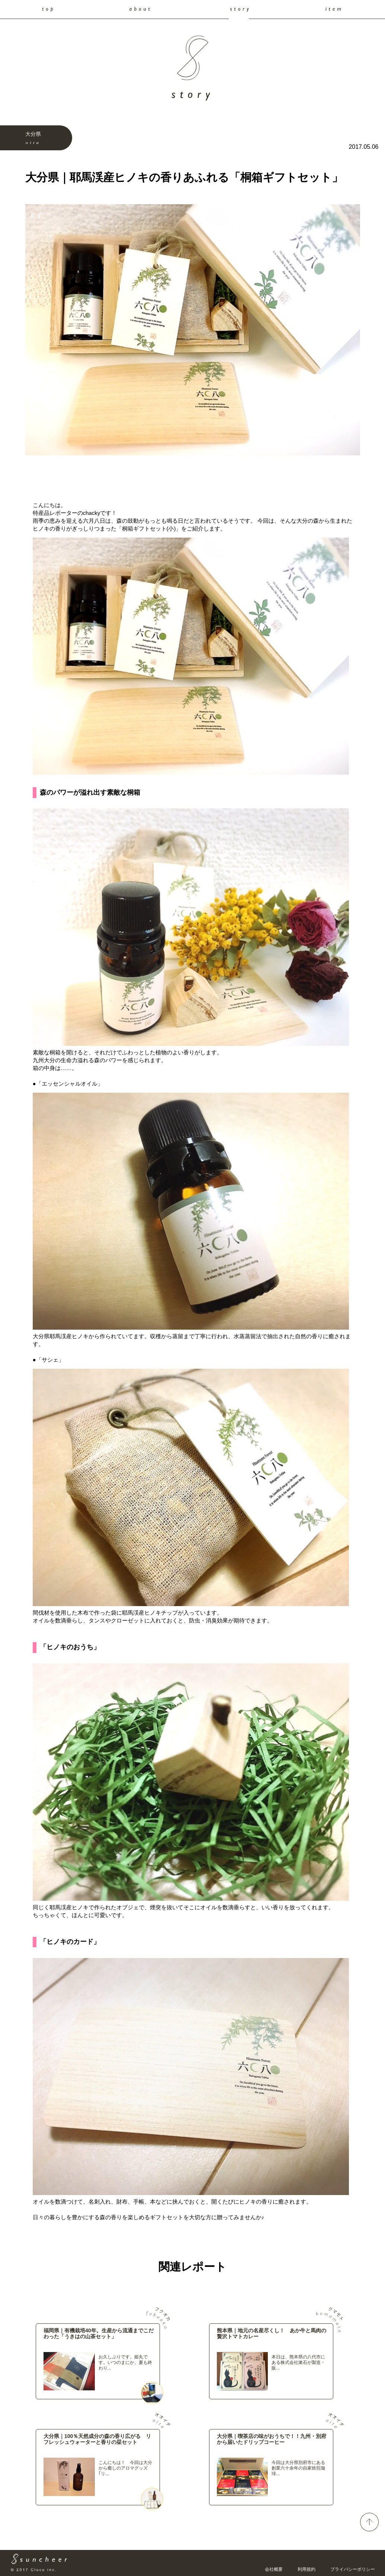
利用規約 (306, 2569)
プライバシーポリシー (352, 2569)
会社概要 (274, 2569)
